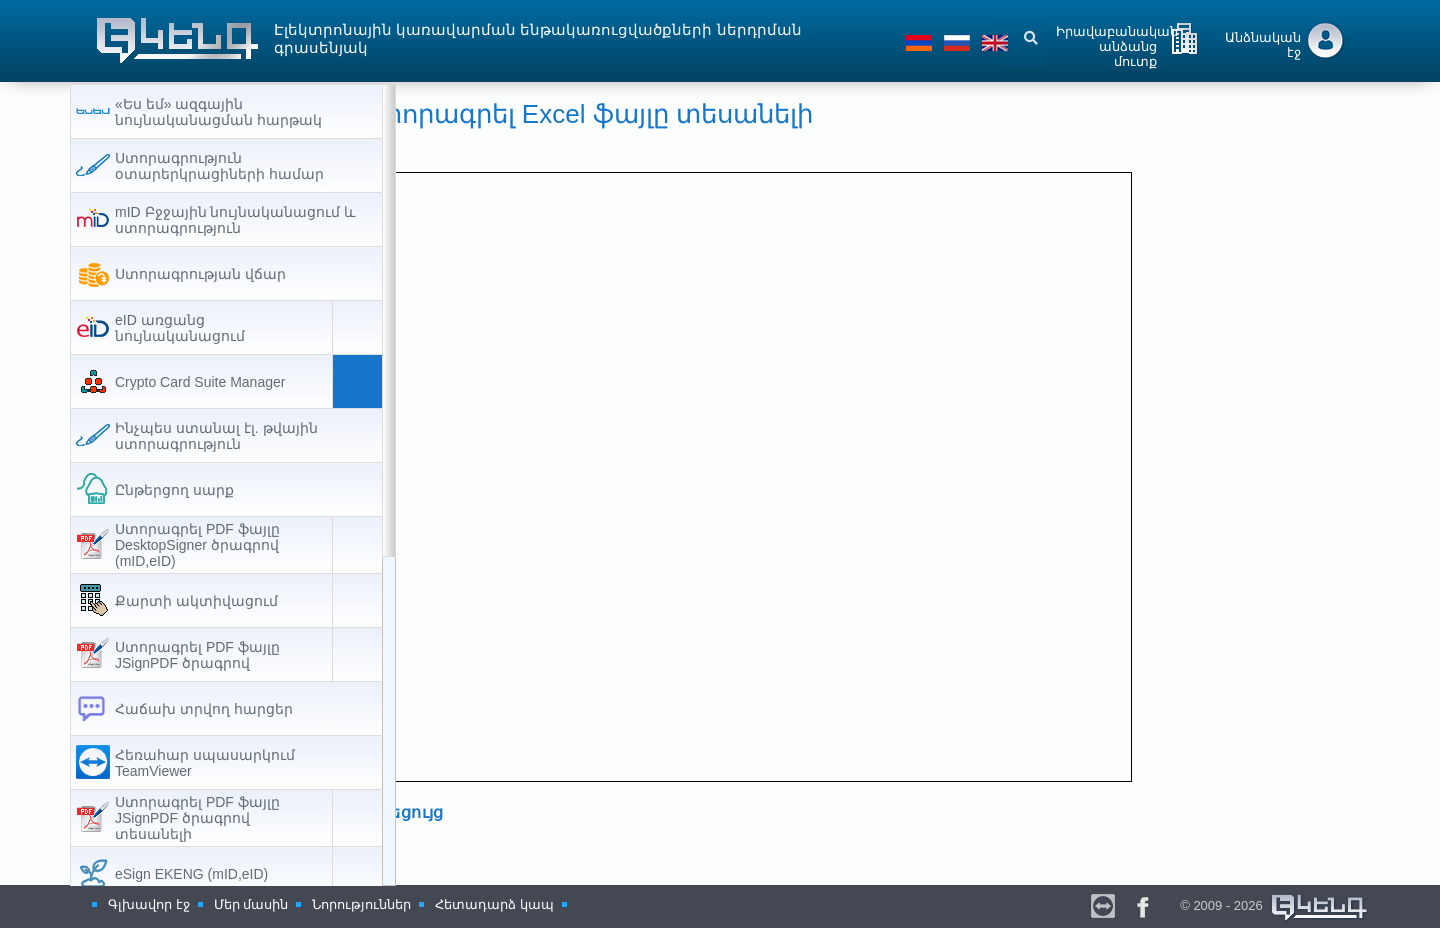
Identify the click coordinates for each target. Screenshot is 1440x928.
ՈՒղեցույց (483, 813)
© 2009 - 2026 (1275, 905)
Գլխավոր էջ (149, 904)
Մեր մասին (251, 904)
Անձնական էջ (1263, 45)
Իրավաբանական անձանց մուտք (1117, 42)
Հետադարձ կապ (494, 904)
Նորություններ (361, 904)
